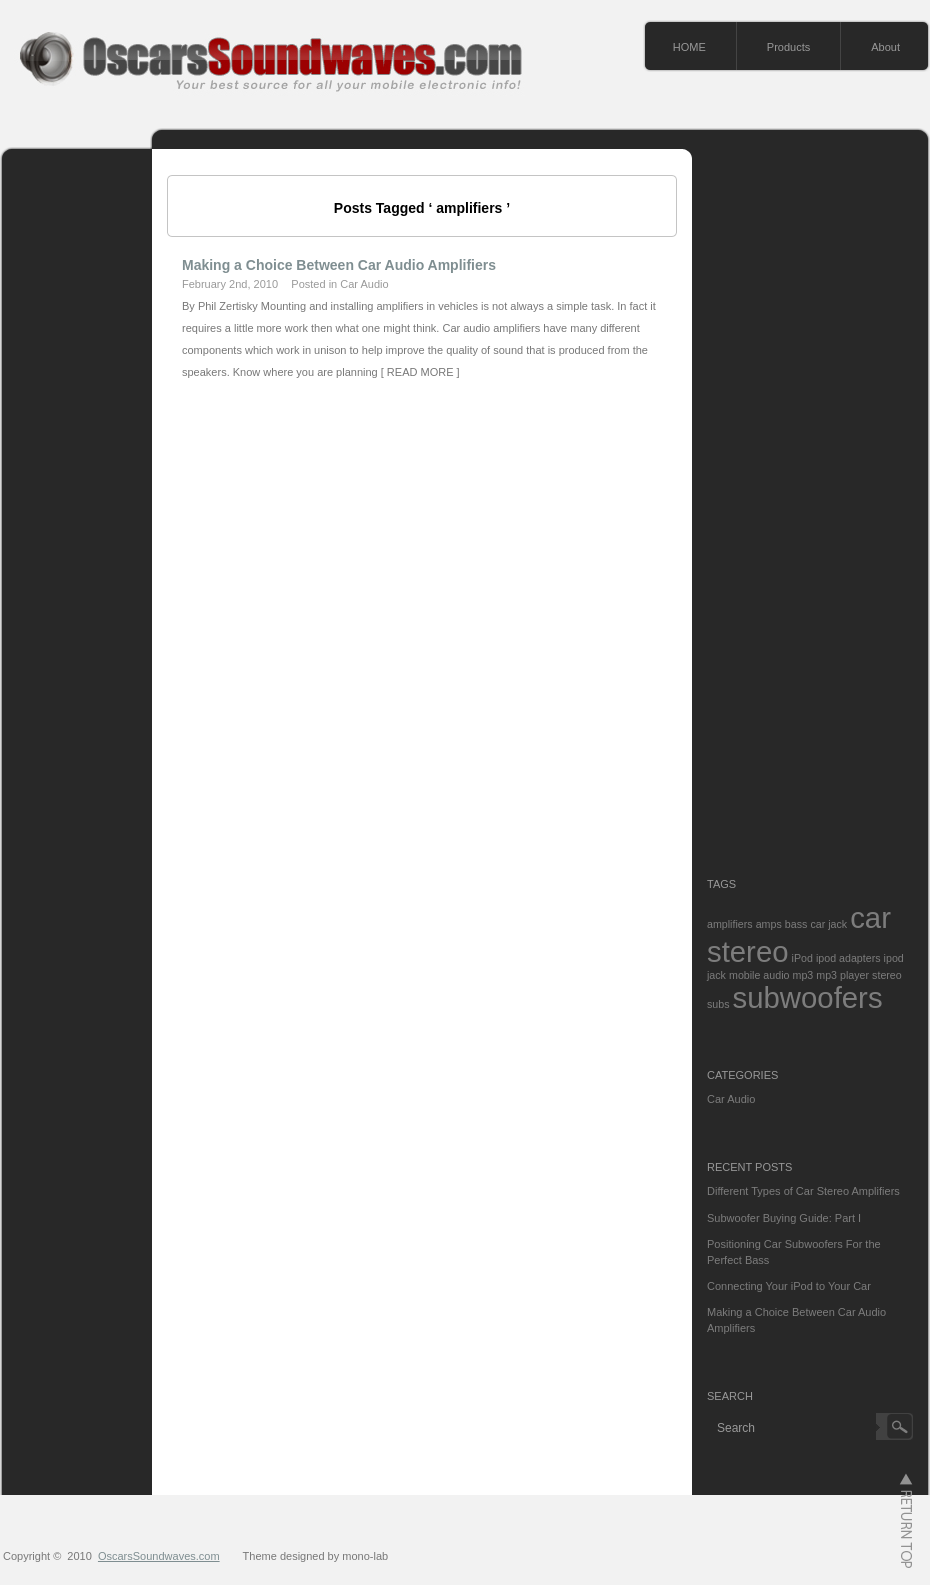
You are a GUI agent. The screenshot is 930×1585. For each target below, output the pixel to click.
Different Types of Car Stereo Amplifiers (803, 1191)
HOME (689, 47)
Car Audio (364, 284)
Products (788, 47)
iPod (802, 958)
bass (796, 924)
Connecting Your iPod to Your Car (789, 1286)
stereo (887, 975)
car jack (828, 924)
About (885, 47)
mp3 (803, 975)
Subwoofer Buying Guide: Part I (784, 1218)
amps (769, 924)
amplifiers (730, 924)
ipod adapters (848, 958)
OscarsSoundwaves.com (159, 1556)
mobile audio (759, 975)
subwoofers (808, 997)
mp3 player (842, 975)
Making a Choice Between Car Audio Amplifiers (339, 265)
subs (718, 1004)
